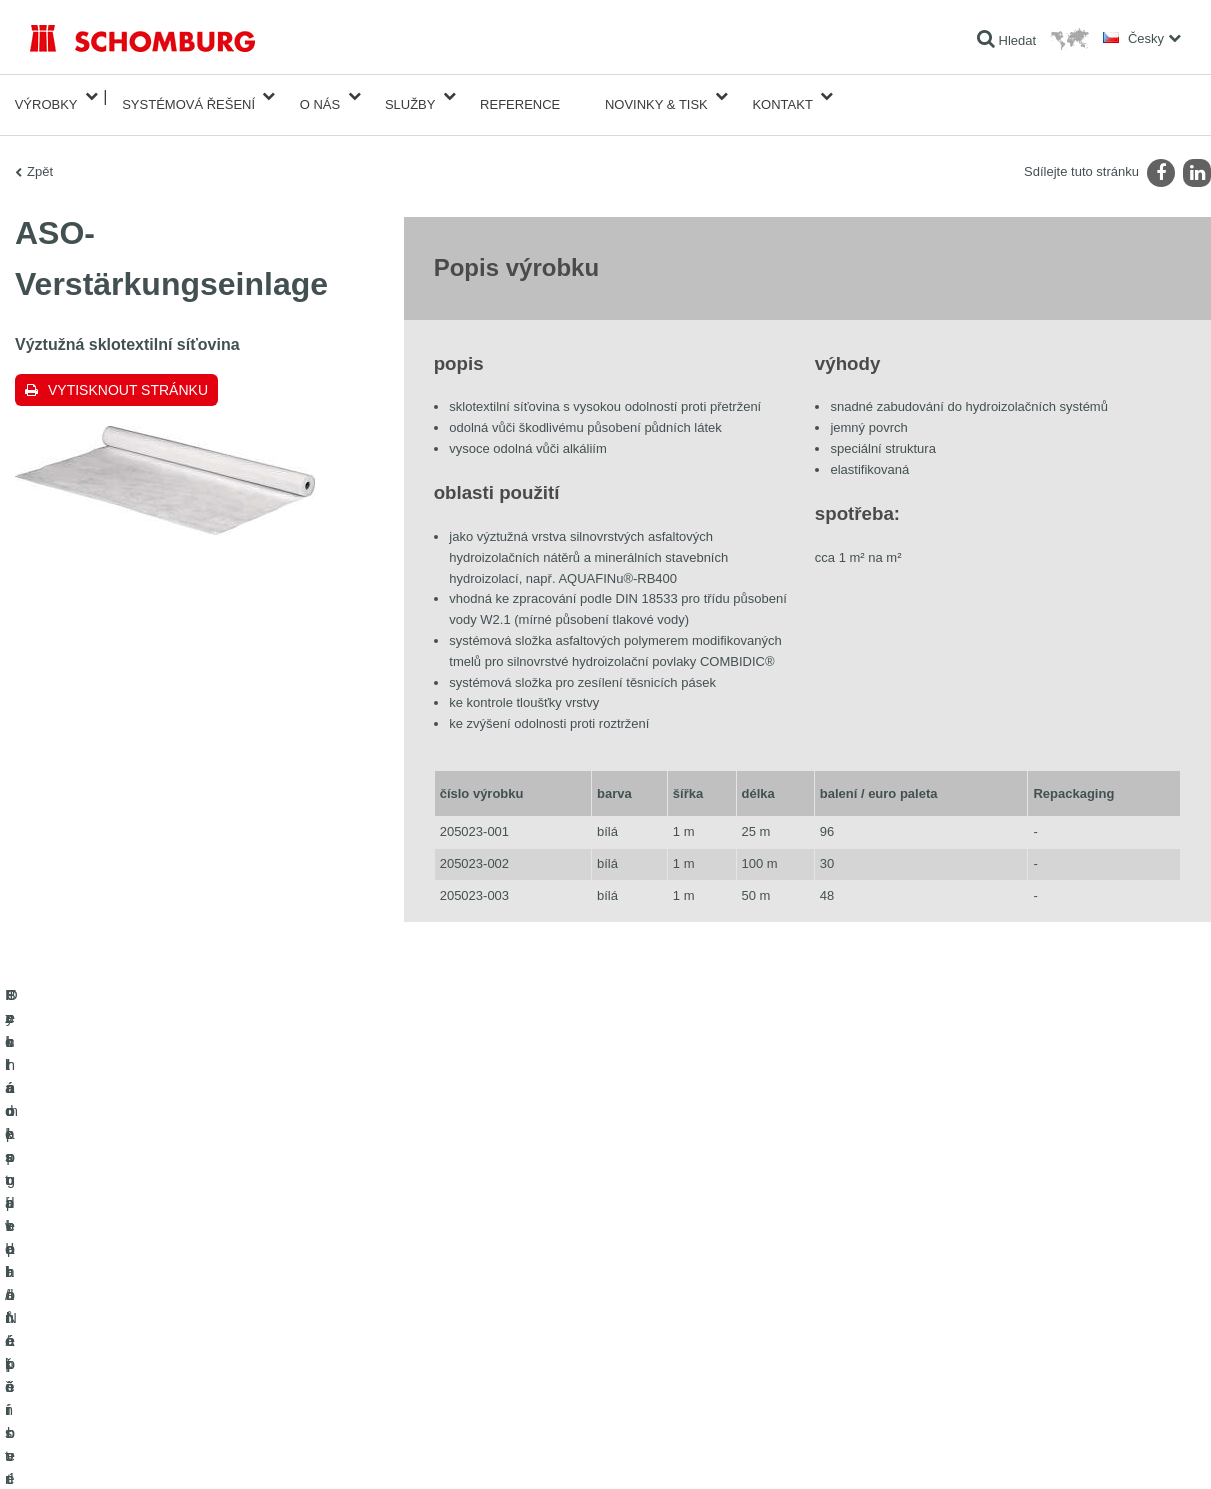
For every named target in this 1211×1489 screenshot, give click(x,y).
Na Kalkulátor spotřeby (484, 1255)
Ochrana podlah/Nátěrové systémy (122, 1345)
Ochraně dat (146, 1449)
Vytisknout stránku (128, 374)
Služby (410, 96)
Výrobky (46, 96)
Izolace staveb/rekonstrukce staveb (123, 1255)
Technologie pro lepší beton (103, 1375)
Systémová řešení (188, 96)
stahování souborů (473, 1285)
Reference (520, 96)
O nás (320, 96)
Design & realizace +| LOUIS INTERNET (1101, 1449)
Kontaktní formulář (473, 1315)
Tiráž (96, 1449)
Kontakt (782, 96)
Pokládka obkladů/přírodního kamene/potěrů (148, 1285)
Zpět (40, 155)
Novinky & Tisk (656, 96)
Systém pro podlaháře (88, 1315)
